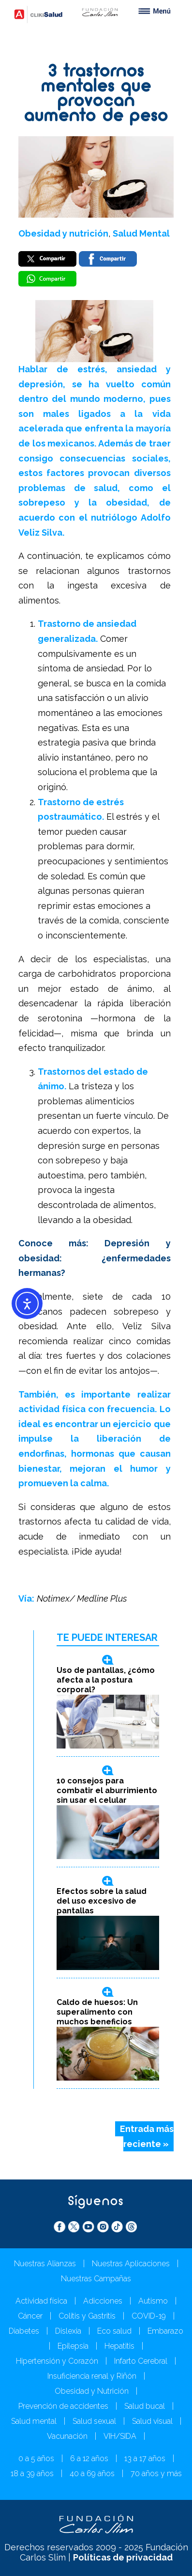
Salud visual (152, 2421)
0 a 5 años (36, 2458)
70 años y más (156, 2473)
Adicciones (102, 2301)
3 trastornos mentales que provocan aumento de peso (96, 95)
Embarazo (165, 2331)
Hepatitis (119, 2346)
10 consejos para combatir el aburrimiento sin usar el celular (107, 1790)
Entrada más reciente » (147, 2136)
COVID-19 (149, 2316)
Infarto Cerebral (140, 2361)
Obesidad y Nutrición (92, 2391)
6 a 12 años (89, 2458)
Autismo (153, 2301)
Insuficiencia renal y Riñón (91, 2376)
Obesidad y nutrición (63, 233)
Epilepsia (73, 2346)
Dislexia (68, 2331)
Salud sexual (94, 2421)
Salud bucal (144, 2406)
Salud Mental (141, 233)
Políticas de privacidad (123, 2557)
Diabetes (24, 2331)
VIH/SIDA (119, 2436)
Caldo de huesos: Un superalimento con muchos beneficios (97, 2012)
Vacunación (67, 2436)
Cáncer (30, 2316)
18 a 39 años (32, 2473)
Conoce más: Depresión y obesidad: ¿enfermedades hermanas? (94, 1258)
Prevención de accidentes (63, 2406)
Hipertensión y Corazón (57, 2361)
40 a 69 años (92, 2473)
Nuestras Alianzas (45, 2263)
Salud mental (34, 2421)
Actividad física (41, 2301)
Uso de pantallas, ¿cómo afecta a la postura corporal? (106, 1680)
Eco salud (114, 2331)
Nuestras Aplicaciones (131, 2263)
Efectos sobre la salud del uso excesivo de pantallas (102, 1901)
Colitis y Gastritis (87, 2316)
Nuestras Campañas (96, 2278)
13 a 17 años (144, 2458)
